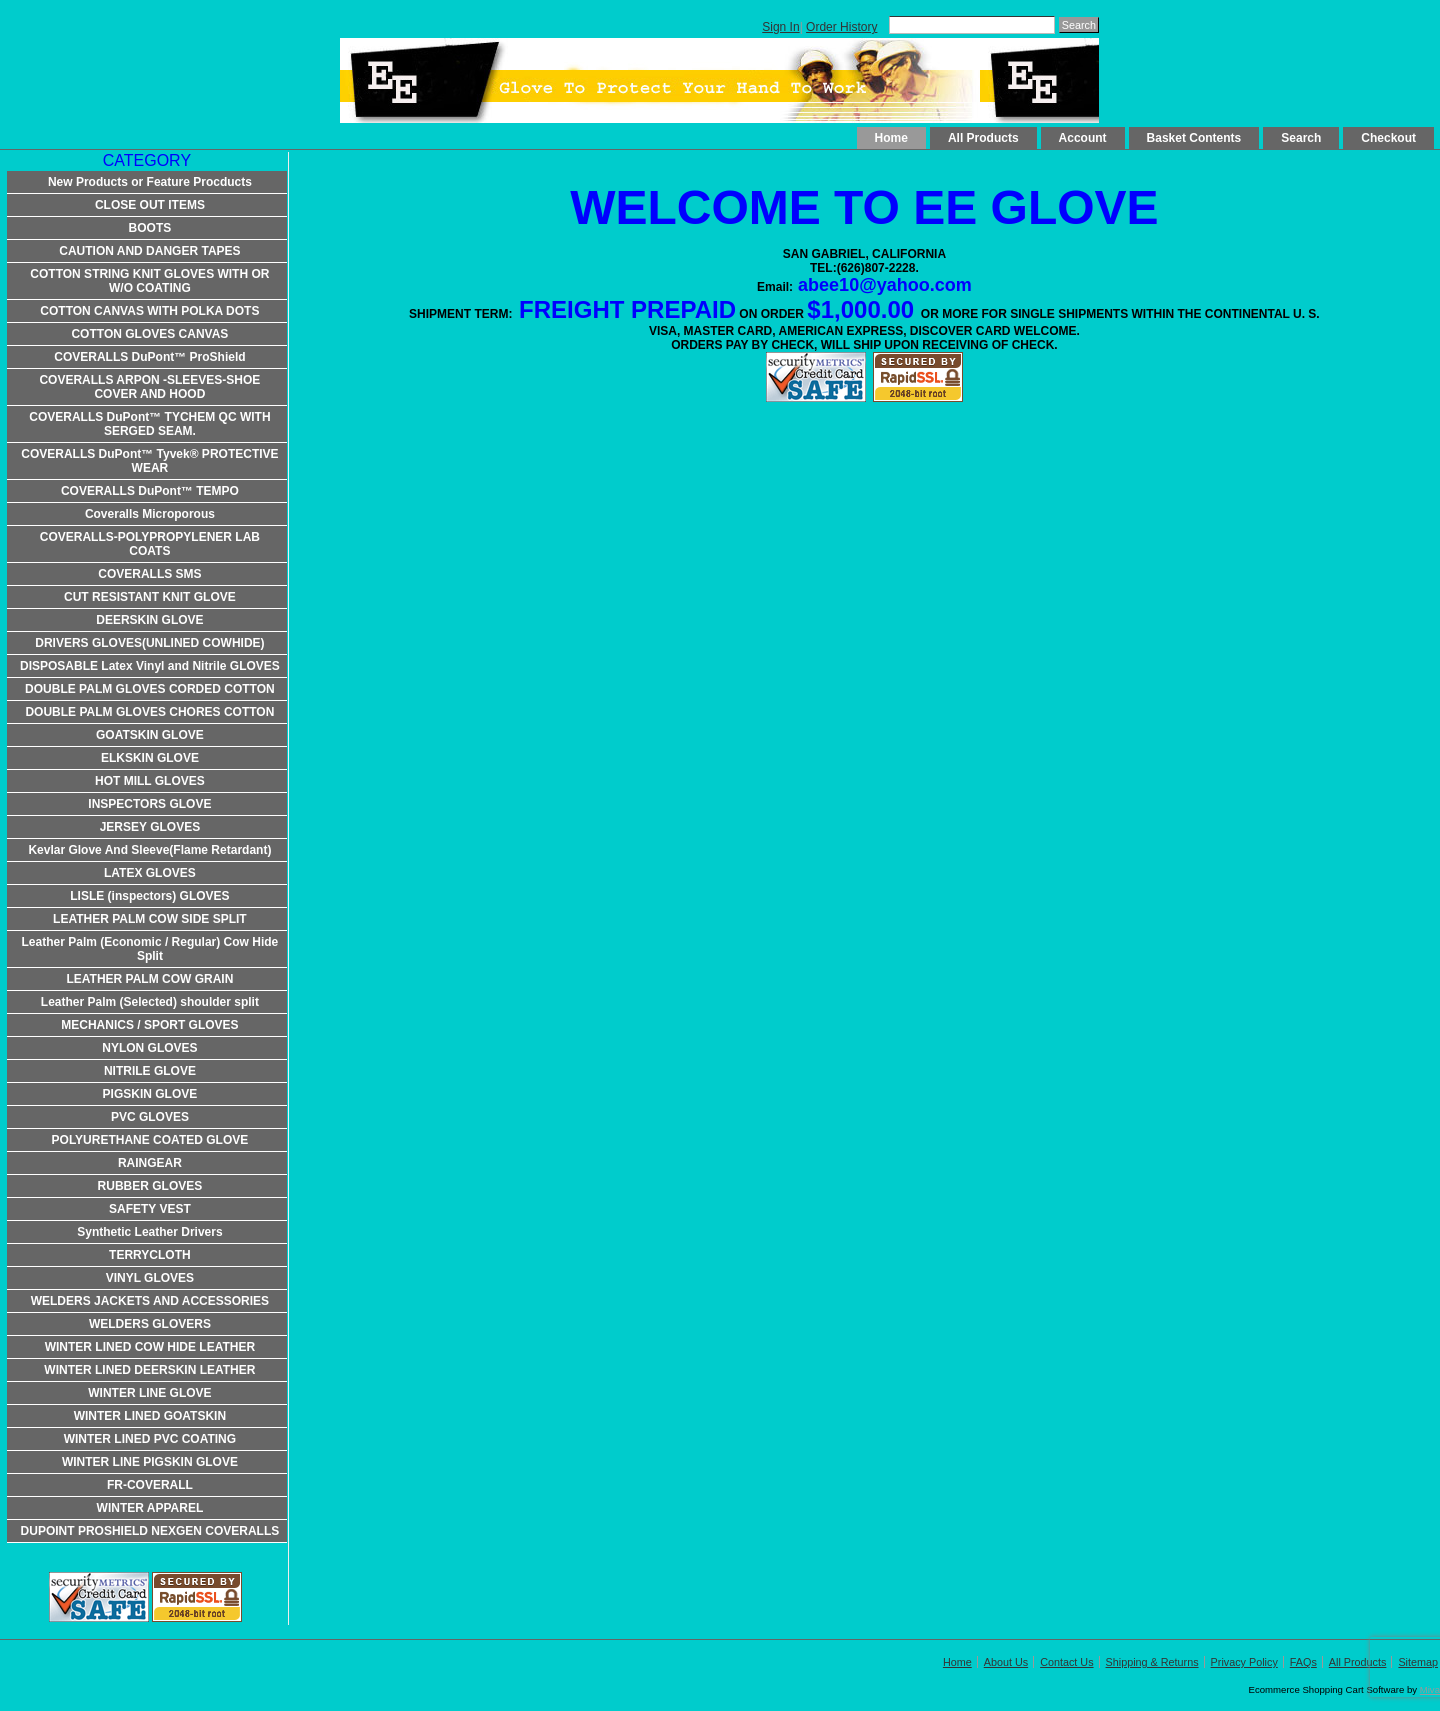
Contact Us (1066, 1662)
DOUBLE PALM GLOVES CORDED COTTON (150, 689)
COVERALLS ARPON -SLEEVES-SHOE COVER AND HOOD (149, 387)
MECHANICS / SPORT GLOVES (149, 1025)
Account (1083, 138)
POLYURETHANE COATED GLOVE (150, 1140)
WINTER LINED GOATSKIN (150, 1416)
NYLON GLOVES (149, 1048)
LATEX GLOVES (150, 873)
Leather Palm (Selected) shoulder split (150, 1002)
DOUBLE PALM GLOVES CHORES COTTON (149, 712)
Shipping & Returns (1152, 1662)
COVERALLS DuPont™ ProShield (149, 357)
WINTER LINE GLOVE (149, 1393)
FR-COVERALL (150, 1485)
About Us (1006, 1662)
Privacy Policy (1244, 1662)
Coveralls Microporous (150, 514)
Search (1301, 138)
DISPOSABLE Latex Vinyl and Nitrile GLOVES (150, 666)
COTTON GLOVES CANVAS (149, 334)
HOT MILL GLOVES (150, 781)
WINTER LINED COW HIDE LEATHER (150, 1347)
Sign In (780, 27)
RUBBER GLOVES (150, 1186)
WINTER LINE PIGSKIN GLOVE (150, 1462)
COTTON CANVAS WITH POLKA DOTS (149, 311)
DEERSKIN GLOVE (149, 620)
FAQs (1303, 1662)
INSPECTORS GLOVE (149, 804)
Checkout (1388, 138)
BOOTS (150, 228)
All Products (983, 138)
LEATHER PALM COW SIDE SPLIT (150, 919)
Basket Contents (1194, 138)
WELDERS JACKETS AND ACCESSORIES (150, 1301)
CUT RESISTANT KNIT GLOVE (150, 597)
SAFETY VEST (150, 1209)
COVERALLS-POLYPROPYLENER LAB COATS (150, 544)
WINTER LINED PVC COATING (150, 1439)
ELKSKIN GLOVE (150, 758)
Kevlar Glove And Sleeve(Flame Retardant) (149, 850)
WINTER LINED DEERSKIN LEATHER (149, 1370)
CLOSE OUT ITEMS (150, 205)
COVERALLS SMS (149, 574)
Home (891, 138)
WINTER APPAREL (150, 1508)
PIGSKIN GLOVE (150, 1094)
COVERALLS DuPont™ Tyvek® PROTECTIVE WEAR (149, 461)
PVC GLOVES (150, 1117)
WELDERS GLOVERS (150, 1324)
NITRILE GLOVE (150, 1071)
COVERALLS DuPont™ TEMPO (150, 491)
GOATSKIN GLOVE (150, 735)
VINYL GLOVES (150, 1278)
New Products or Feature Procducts (150, 182)
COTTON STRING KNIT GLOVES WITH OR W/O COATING (149, 281)
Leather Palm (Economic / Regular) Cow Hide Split (150, 949)
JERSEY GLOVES (150, 827)
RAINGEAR (150, 1163)
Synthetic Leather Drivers (149, 1232)
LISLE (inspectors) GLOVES (149, 896)
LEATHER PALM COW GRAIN (149, 979)
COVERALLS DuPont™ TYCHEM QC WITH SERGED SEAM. (149, 424)
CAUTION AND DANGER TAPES (149, 251)
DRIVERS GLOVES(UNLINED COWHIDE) (149, 643)
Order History (841, 27)
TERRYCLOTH (150, 1255)
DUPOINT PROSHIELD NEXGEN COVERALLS (150, 1531)
